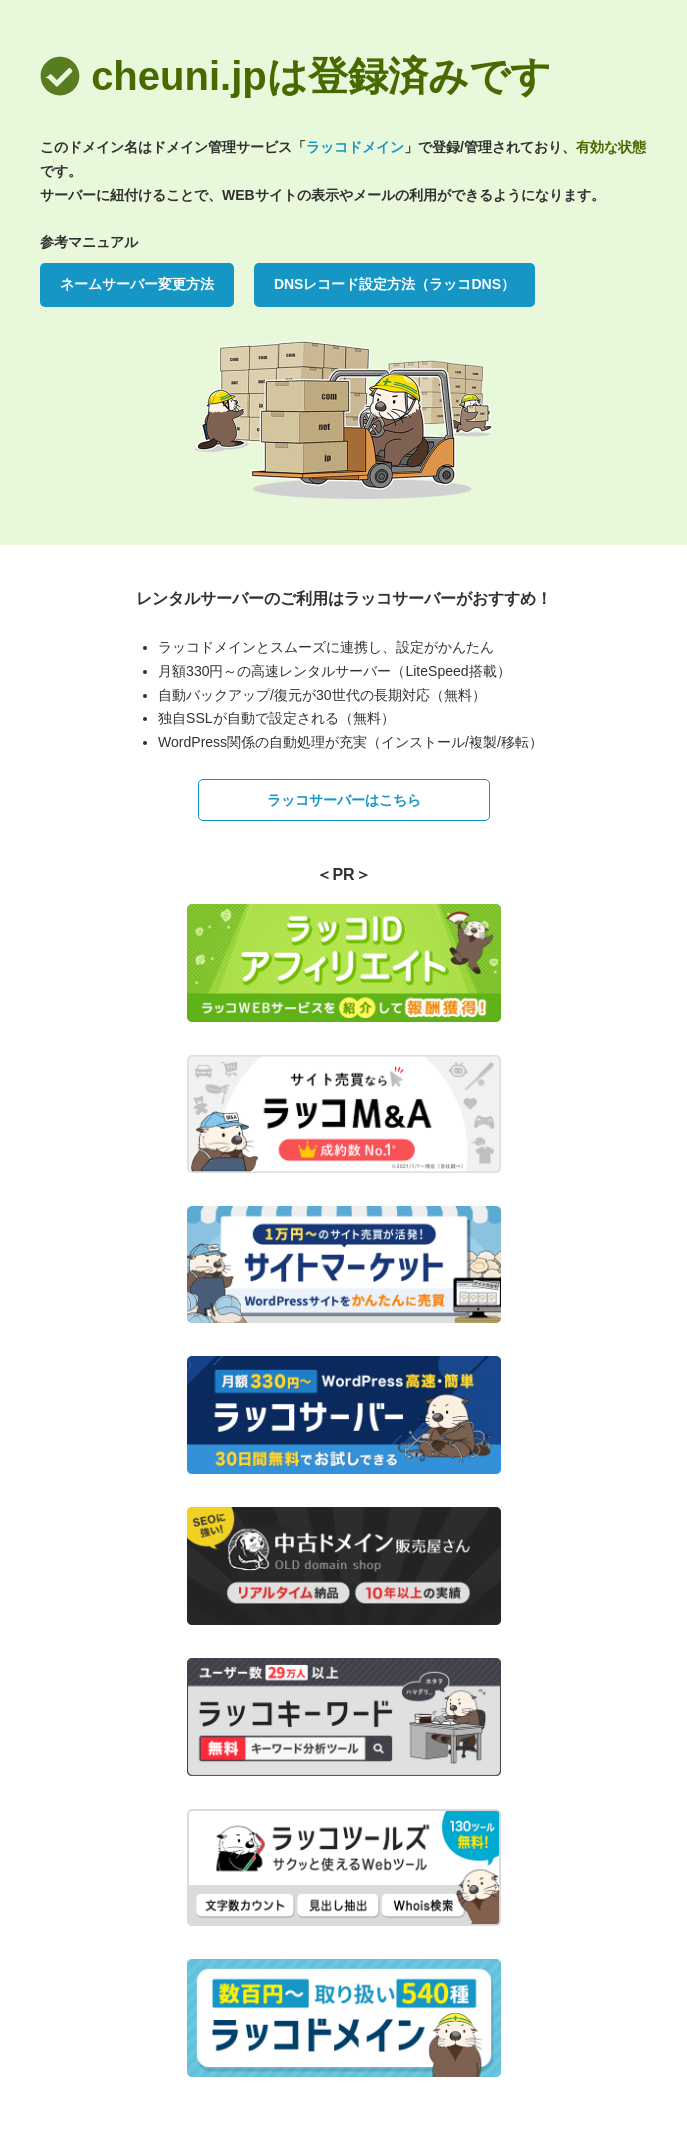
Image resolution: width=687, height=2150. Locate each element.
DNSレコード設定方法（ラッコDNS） (394, 284)
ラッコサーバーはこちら (344, 800)
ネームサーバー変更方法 (137, 284)
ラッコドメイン (355, 147)
